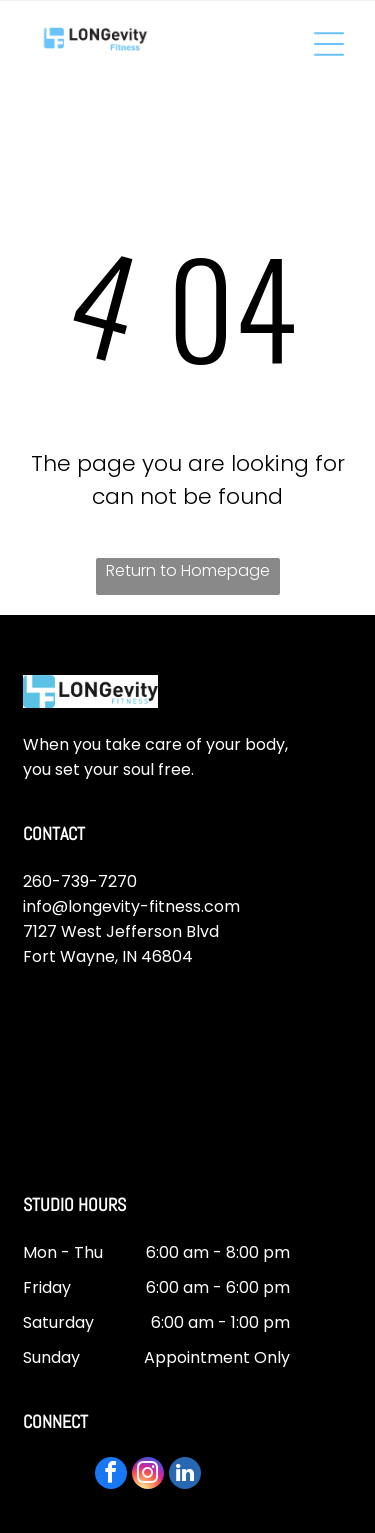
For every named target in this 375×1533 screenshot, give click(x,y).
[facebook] (111, 1475)
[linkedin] (185, 1475)
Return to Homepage (188, 570)
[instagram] (148, 1475)
